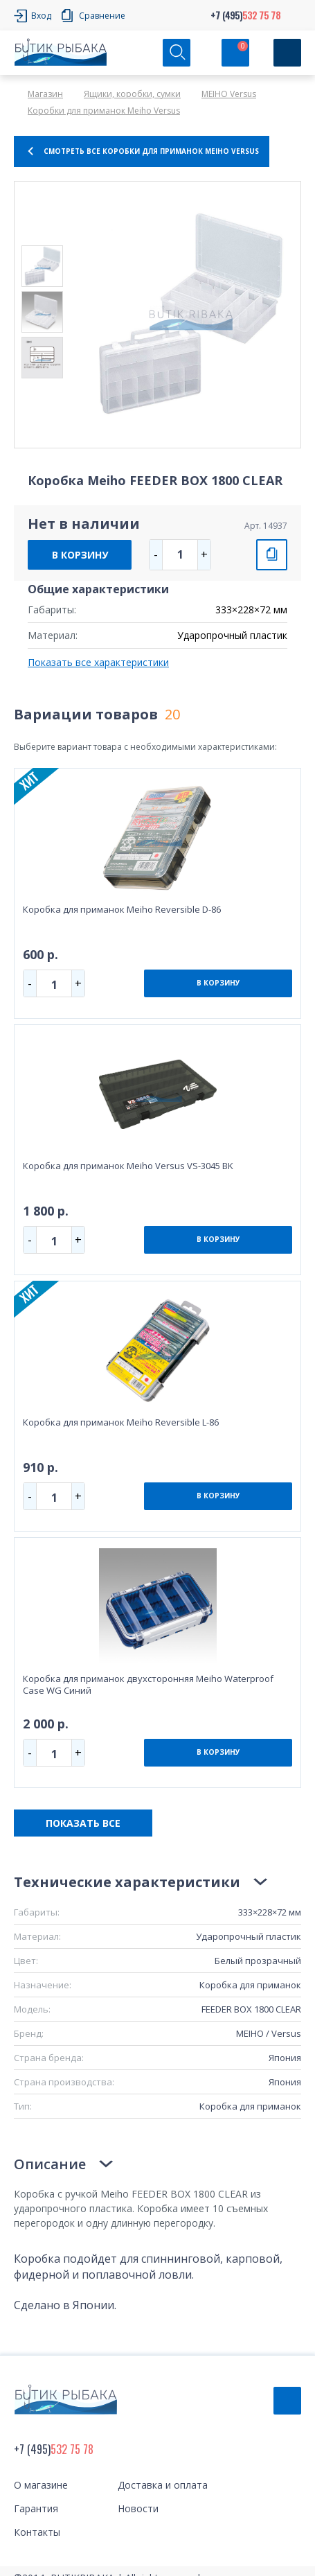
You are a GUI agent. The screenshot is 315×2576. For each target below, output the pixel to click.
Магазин (45, 94)
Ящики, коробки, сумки (132, 94)
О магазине (41, 2484)
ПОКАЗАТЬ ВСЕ (83, 1823)
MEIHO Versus (228, 94)
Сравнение (102, 15)
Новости (138, 2508)
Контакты (37, 2532)
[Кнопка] (287, 53)
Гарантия (36, 2508)
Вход (41, 15)
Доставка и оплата (163, 2484)
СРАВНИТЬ (271, 554)
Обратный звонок (287, 2401)
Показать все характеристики (98, 662)
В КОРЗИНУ (80, 554)
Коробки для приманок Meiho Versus (104, 110)
